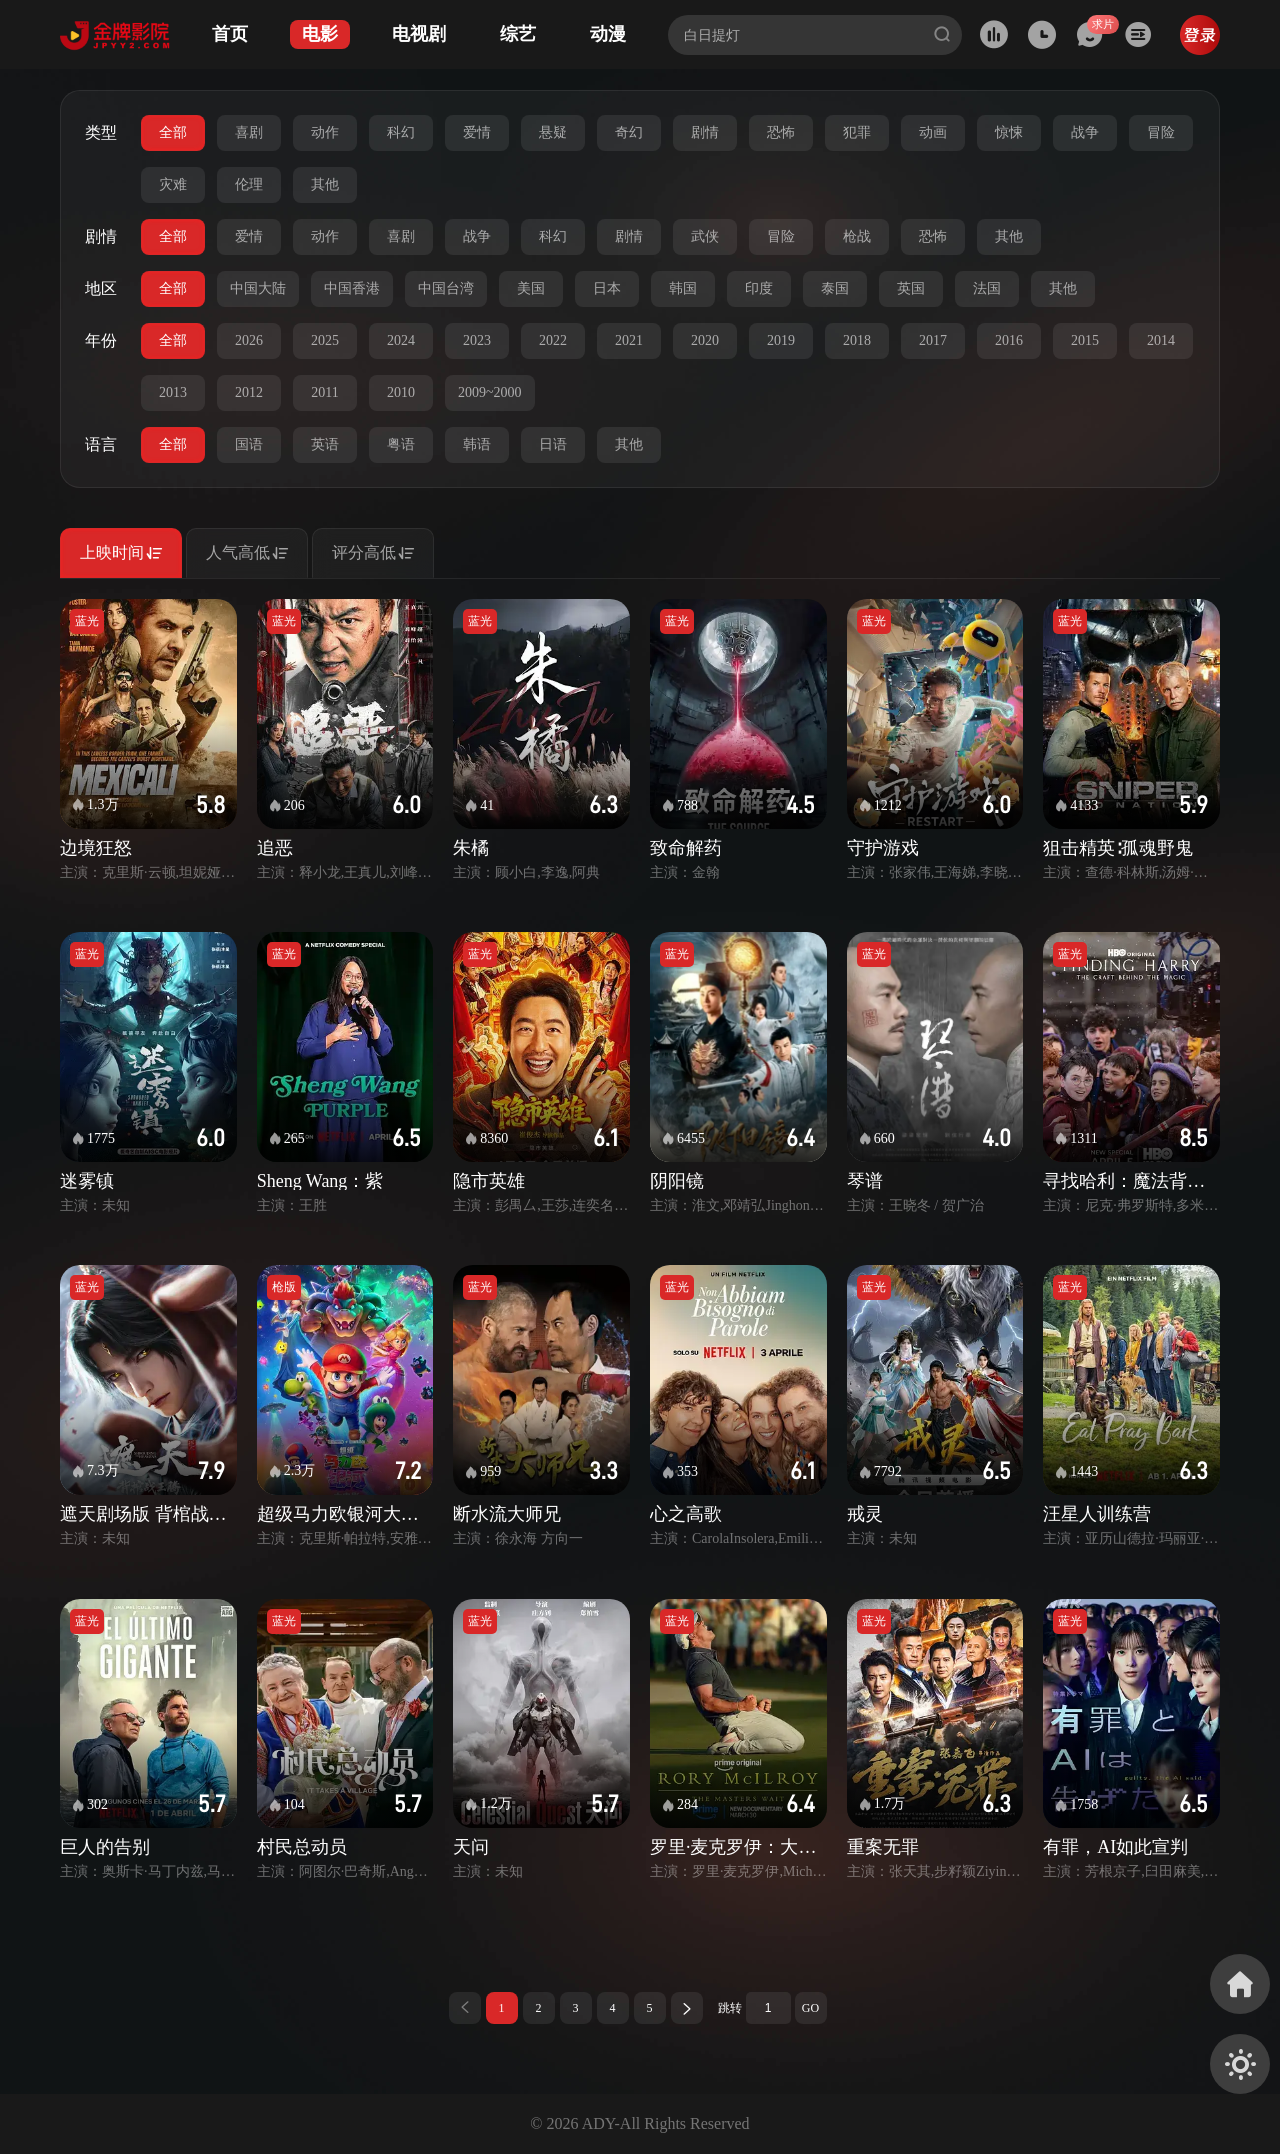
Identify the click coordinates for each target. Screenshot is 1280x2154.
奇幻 (629, 132)
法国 (987, 288)
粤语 (401, 444)
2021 (629, 340)
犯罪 (857, 132)
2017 (933, 340)
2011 (324, 392)
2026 (249, 340)
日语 (553, 444)
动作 (325, 132)
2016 (1009, 340)
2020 (705, 340)
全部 (173, 132)
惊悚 (1009, 132)
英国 (911, 288)
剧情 (705, 132)
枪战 (857, 236)
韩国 (683, 288)
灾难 (173, 184)
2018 (857, 340)
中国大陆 (258, 288)
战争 (1085, 132)
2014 (1161, 340)
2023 (477, 340)
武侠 (705, 236)
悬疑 (553, 132)
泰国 (835, 288)
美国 (531, 288)
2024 (401, 340)
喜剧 (249, 132)
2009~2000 (490, 392)
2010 (401, 392)
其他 (325, 184)
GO (810, 2008)
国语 (249, 444)
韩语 (477, 444)
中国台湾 (446, 288)
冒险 (1161, 132)
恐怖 (781, 132)
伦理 (249, 184)
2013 (173, 392)
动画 (933, 132)
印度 (759, 288)
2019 (781, 340)
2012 (249, 392)
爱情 (477, 132)
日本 (607, 288)
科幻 (401, 132)
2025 (325, 340)
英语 (325, 444)
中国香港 (352, 288)
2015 (1085, 340)
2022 (553, 340)
